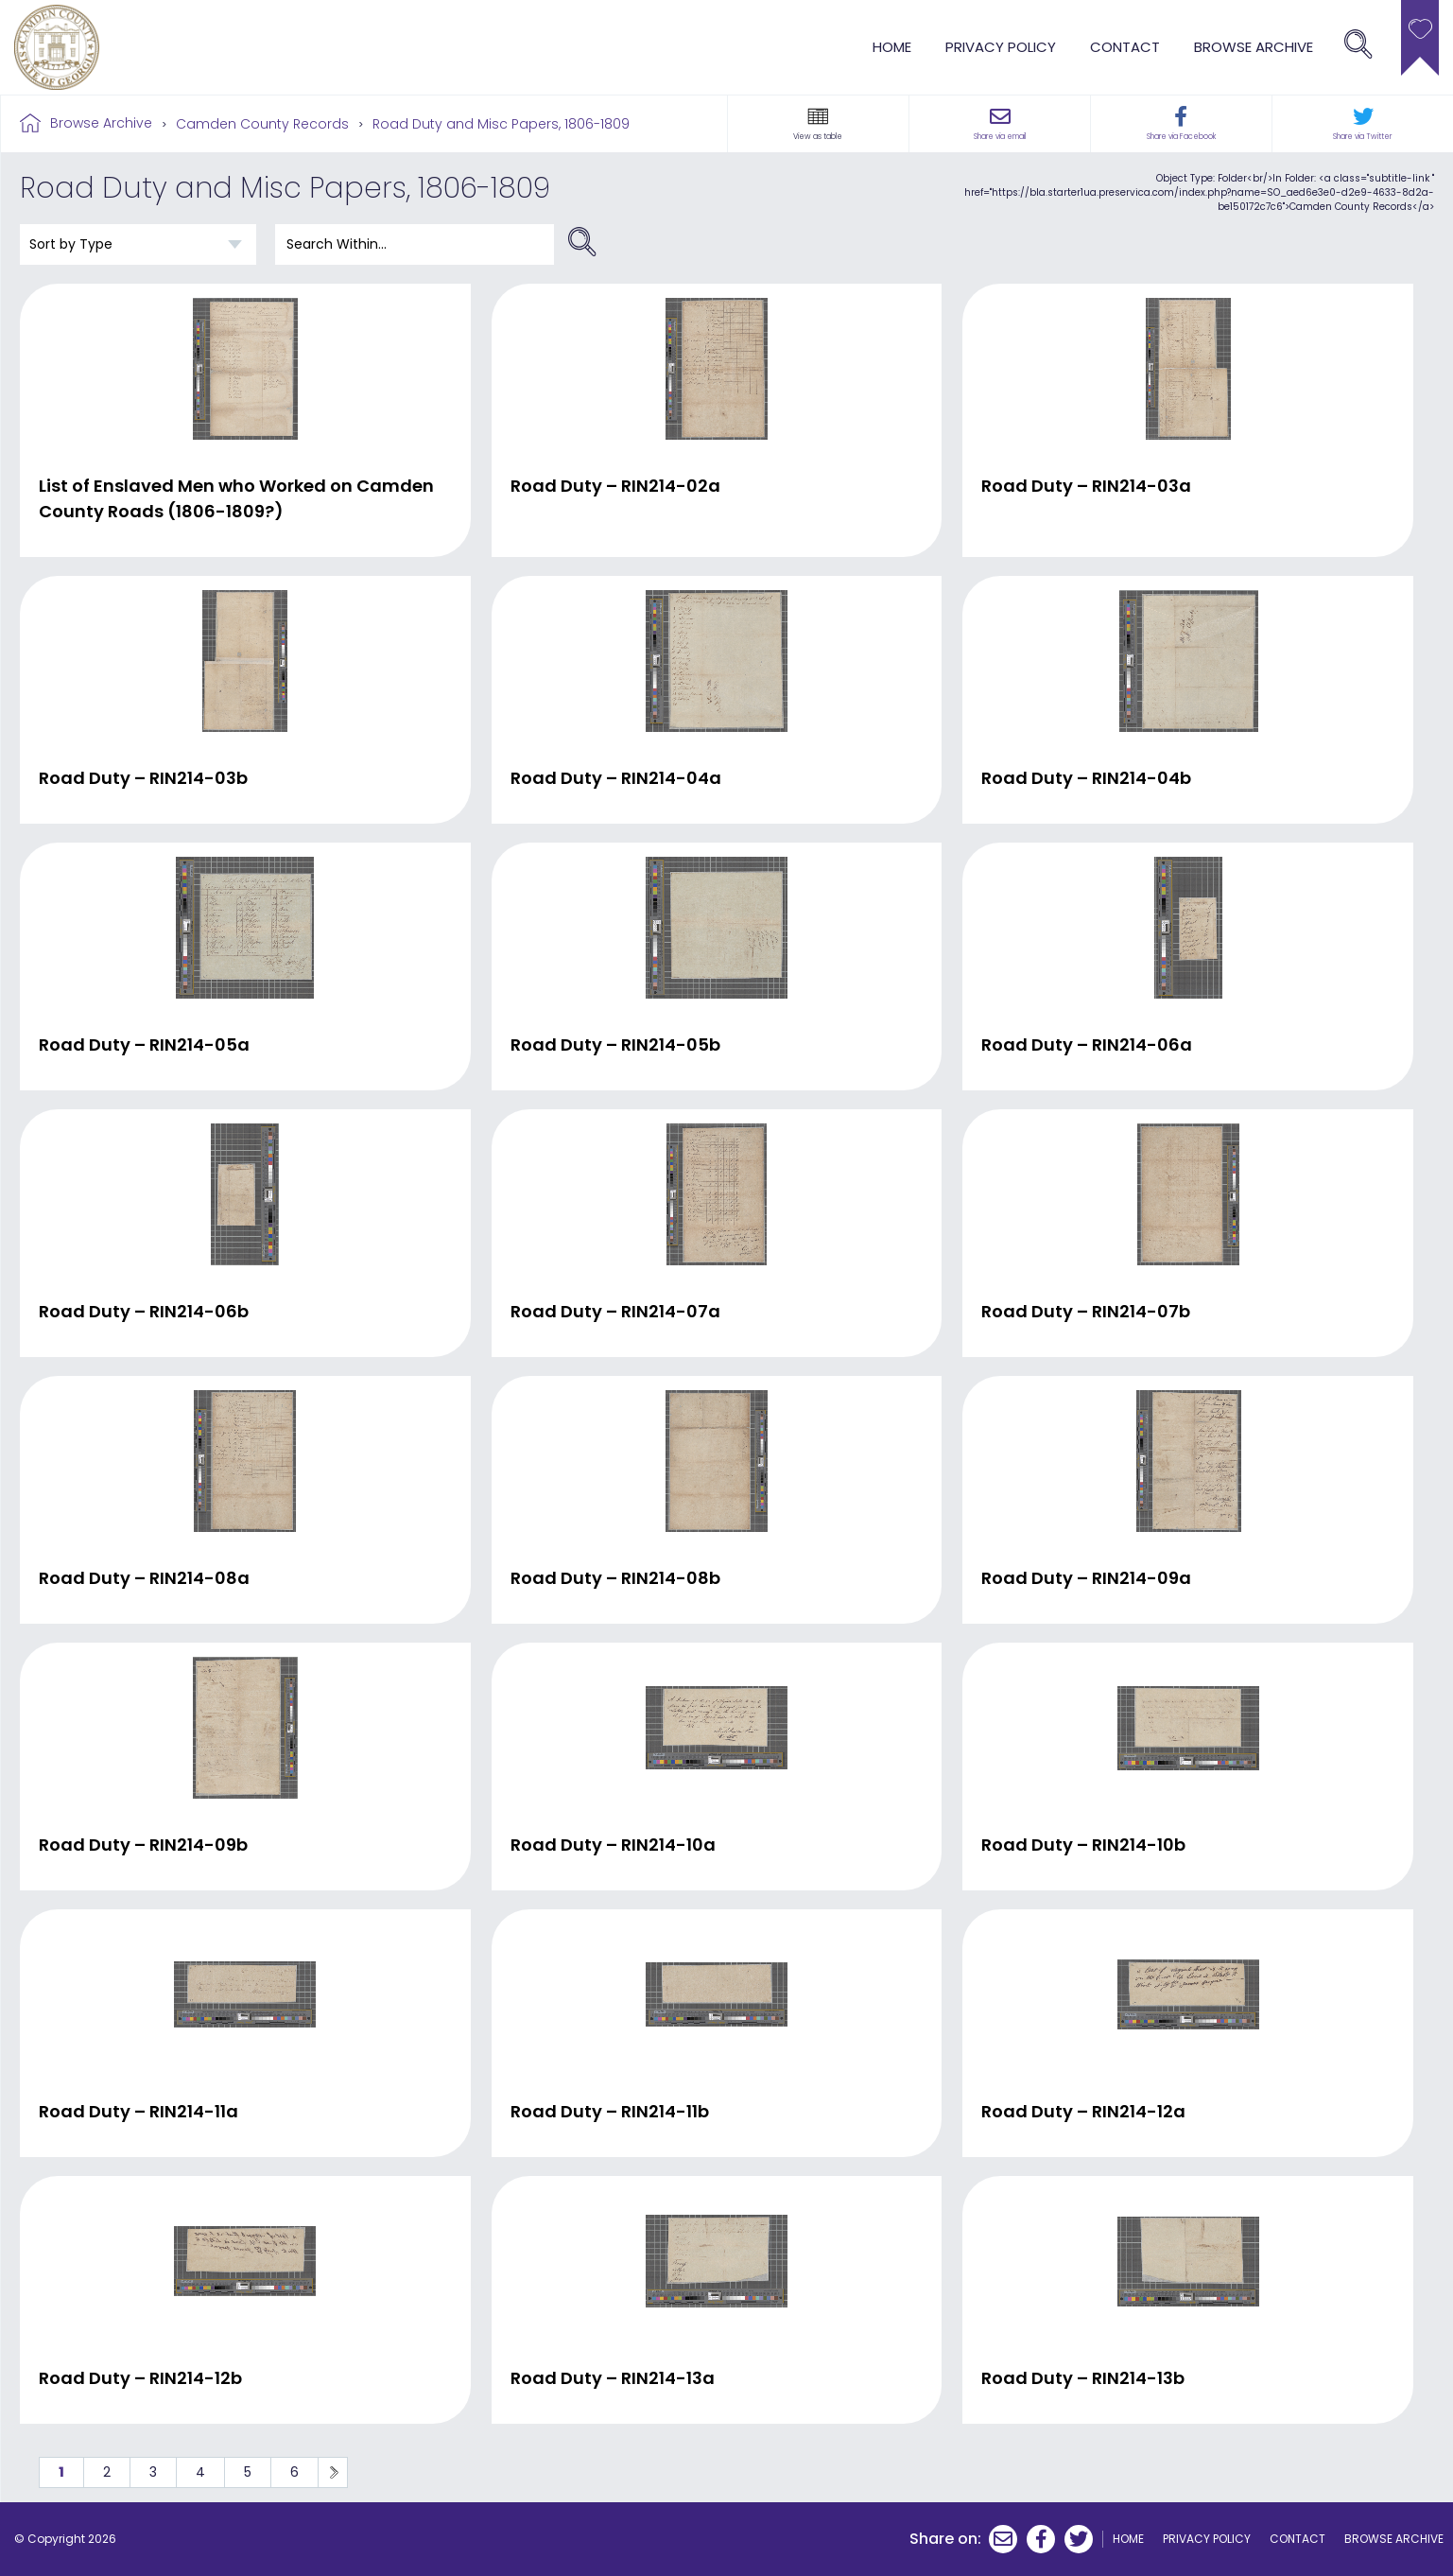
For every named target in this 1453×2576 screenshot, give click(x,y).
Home (892, 47)
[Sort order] (138, 244)
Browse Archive (101, 122)
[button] (817, 116)
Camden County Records (262, 123)
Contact (1125, 47)
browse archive (1253, 47)
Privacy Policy (1000, 47)
